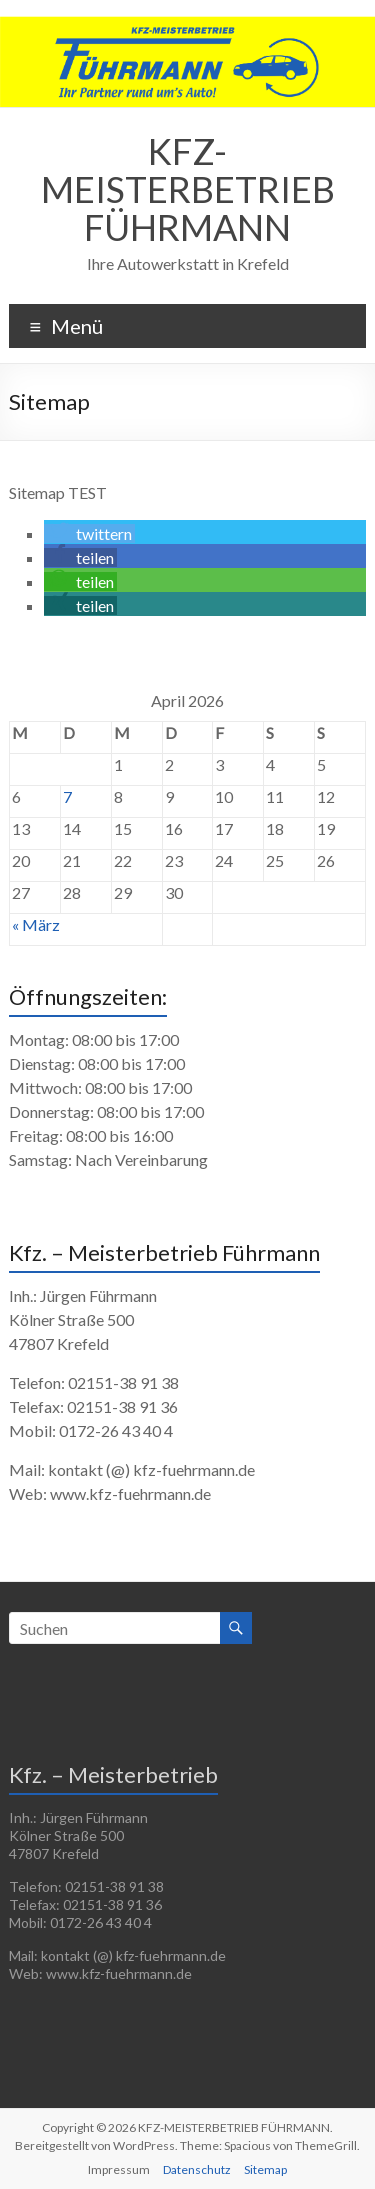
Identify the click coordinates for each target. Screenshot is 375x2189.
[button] (89, 533)
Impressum (119, 2169)
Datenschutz (197, 2169)
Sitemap (265, 2169)
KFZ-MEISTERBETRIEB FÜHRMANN (188, 189)
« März (36, 924)
